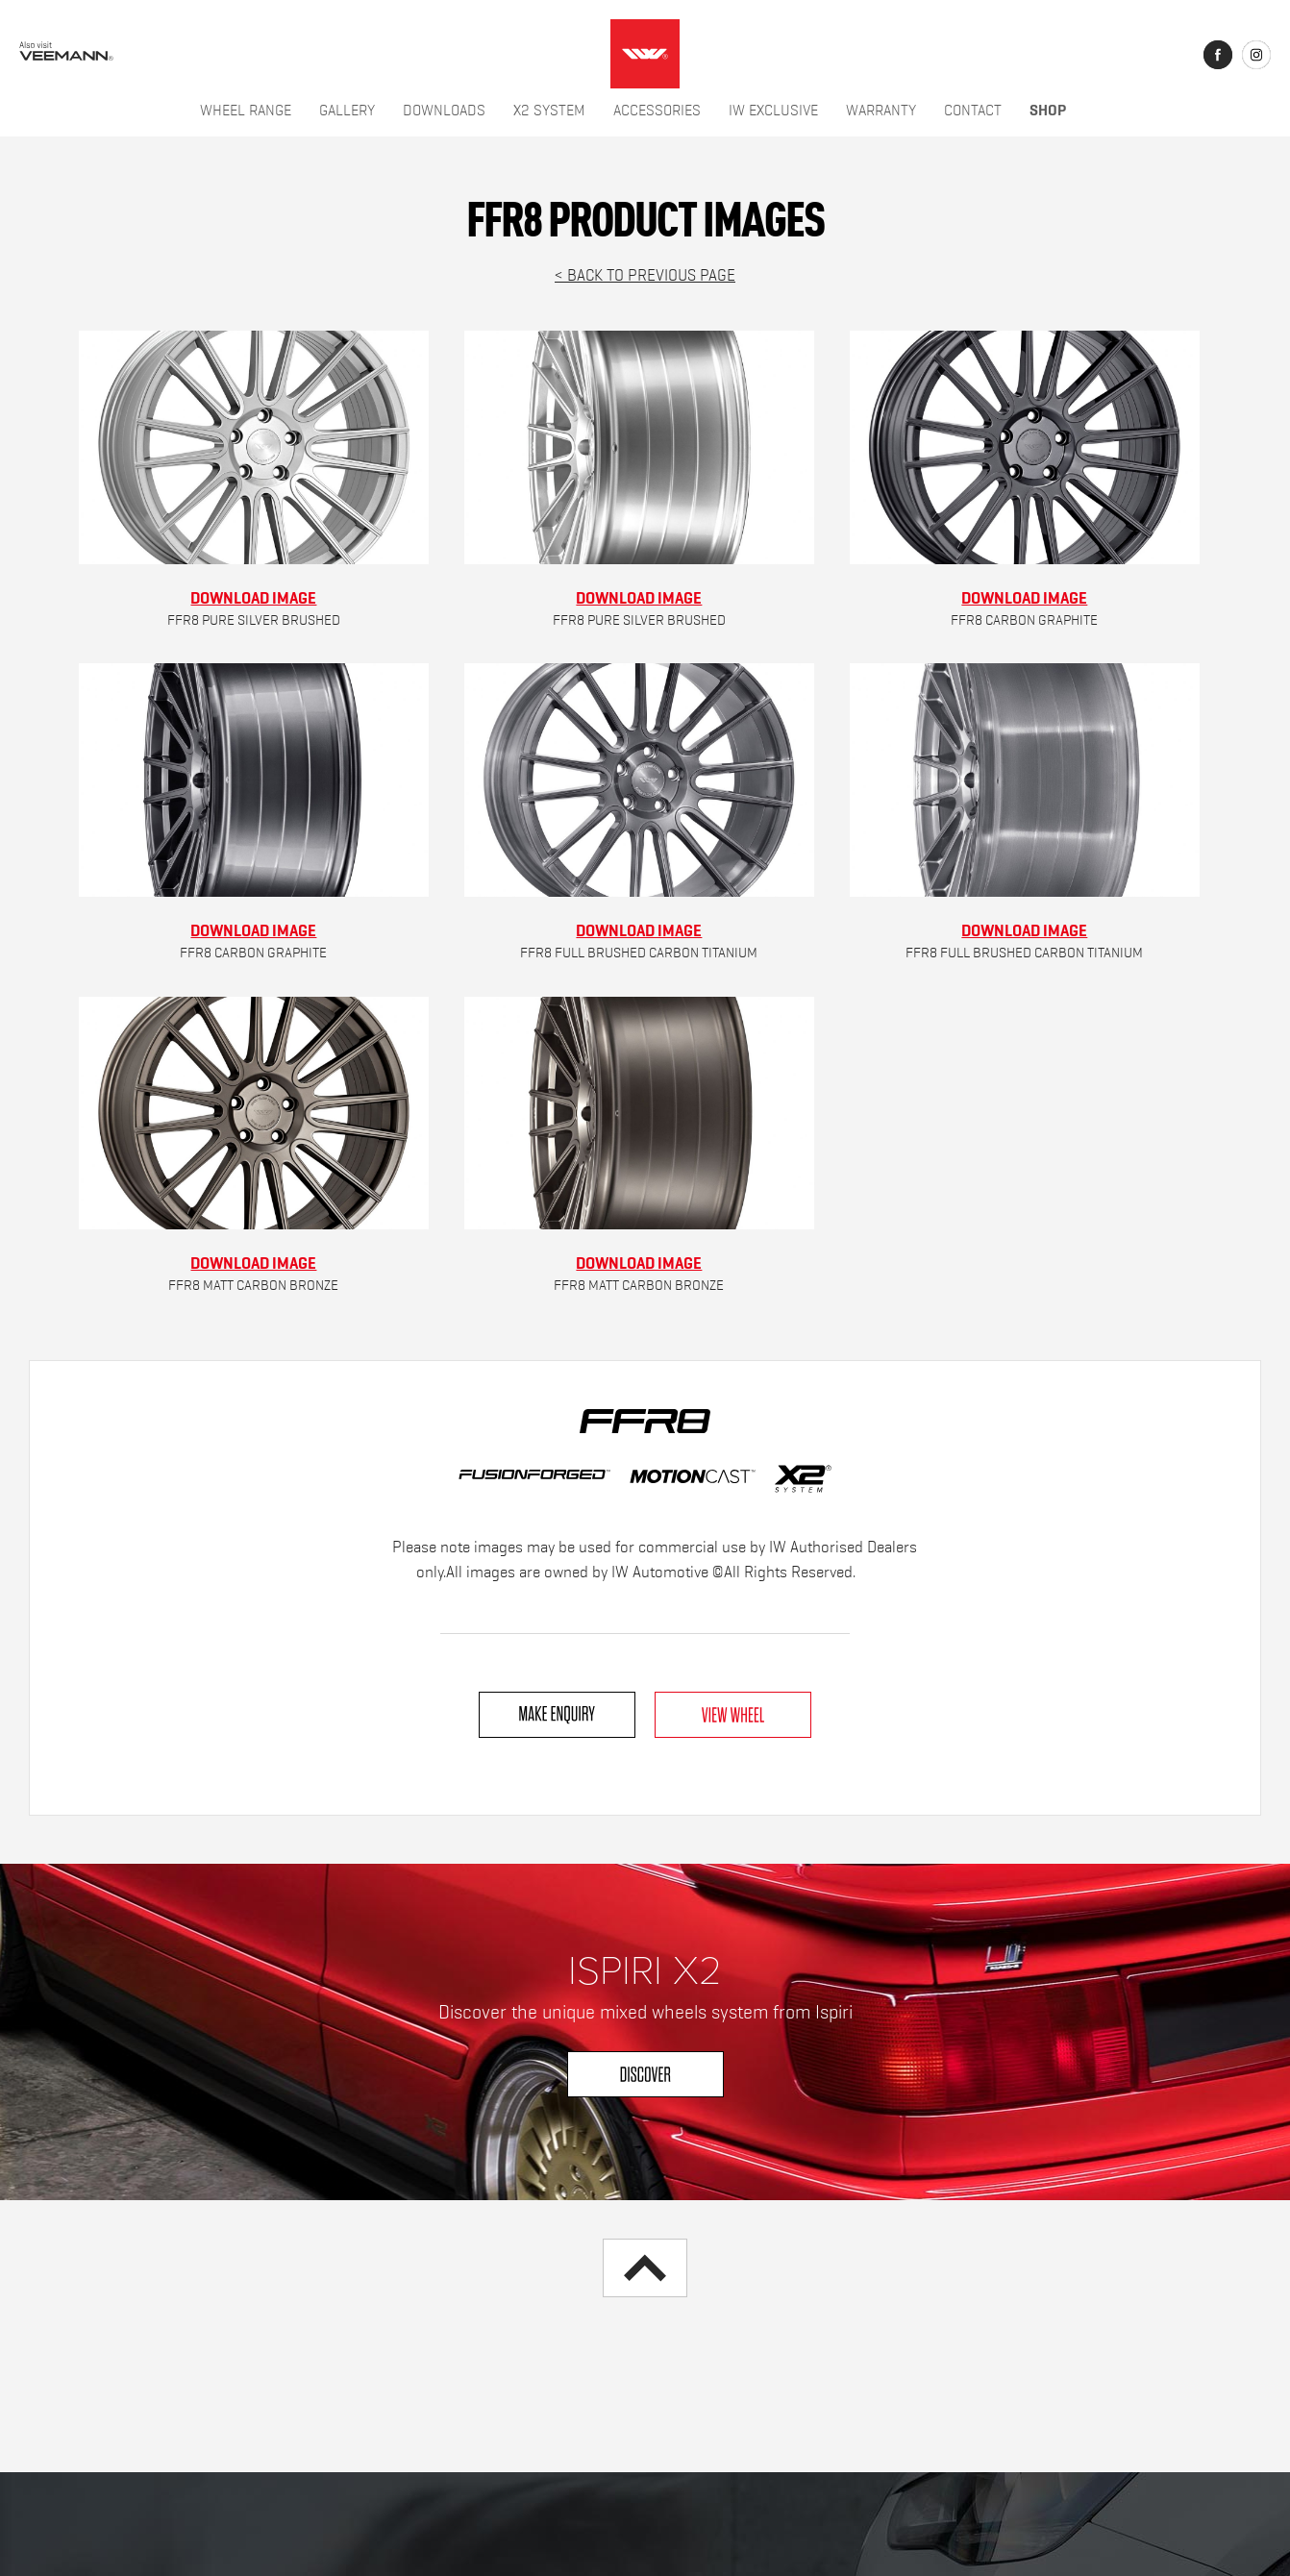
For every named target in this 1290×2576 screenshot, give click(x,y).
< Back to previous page (645, 275)
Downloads (444, 110)
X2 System (549, 110)
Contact (973, 110)
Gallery (347, 110)
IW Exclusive (773, 110)
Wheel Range (245, 110)
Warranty (881, 110)
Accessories (657, 110)
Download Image (253, 597)
